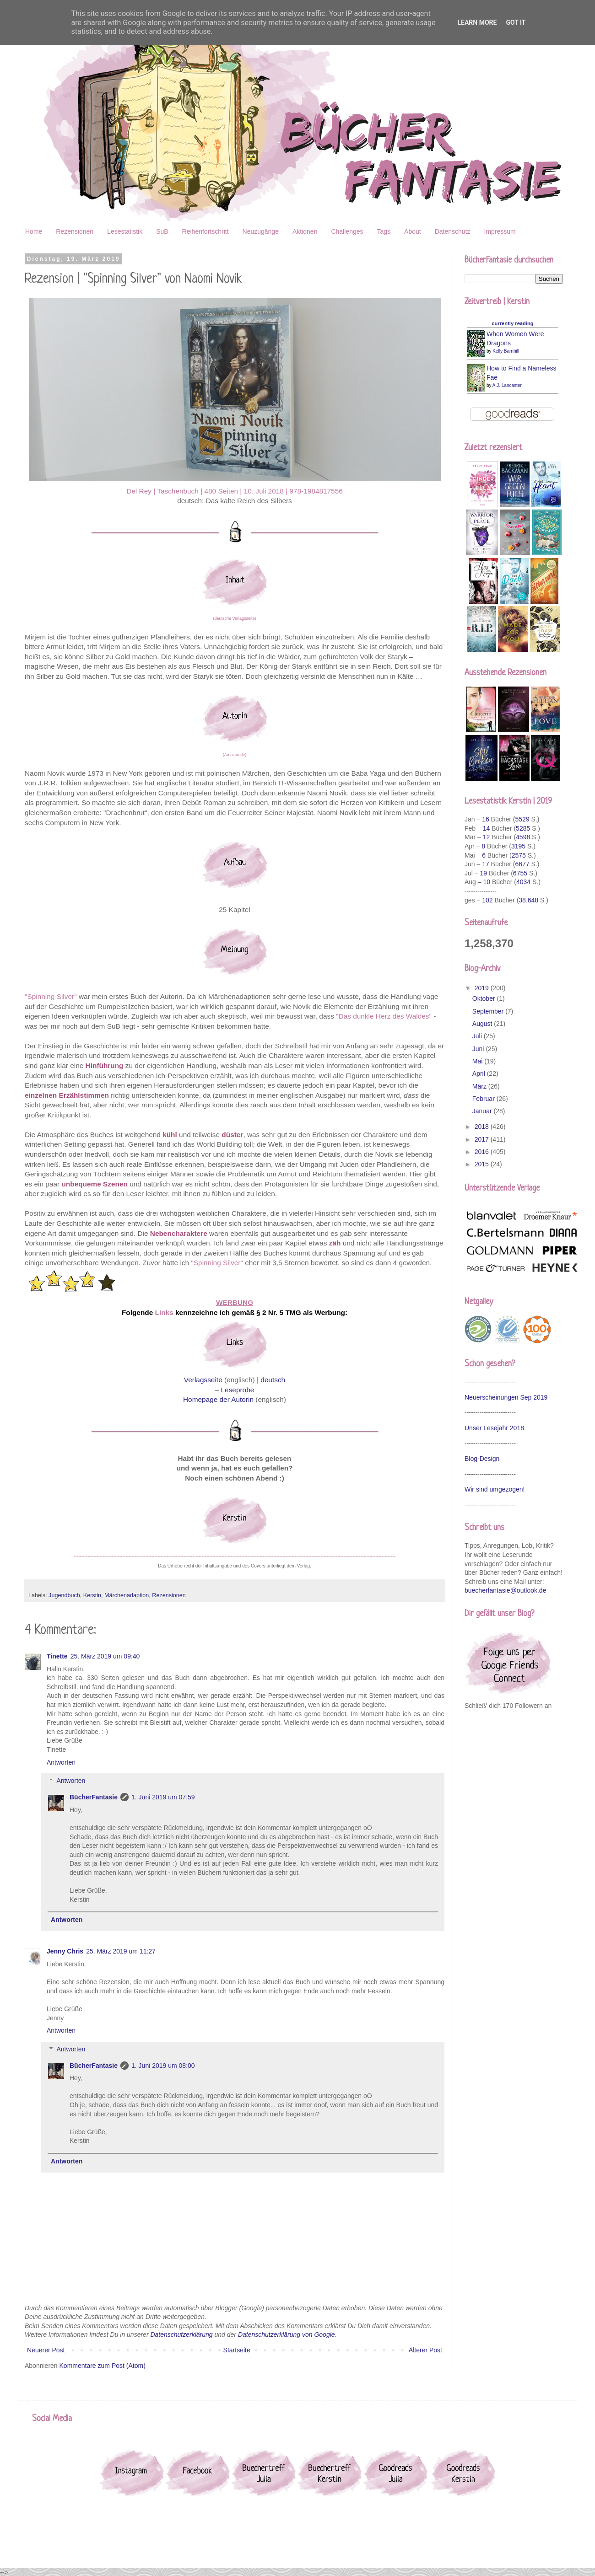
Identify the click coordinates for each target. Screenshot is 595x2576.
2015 (483, 1164)
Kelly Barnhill (505, 351)
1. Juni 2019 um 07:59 (163, 1797)
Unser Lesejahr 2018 (494, 1428)
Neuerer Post (46, 2350)
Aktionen (304, 231)
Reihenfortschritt (205, 231)
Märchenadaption (126, 1595)
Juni (479, 1048)
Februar (484, 1098)
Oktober (484, 998)
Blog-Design (482, 1458)
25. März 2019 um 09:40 (105, 1656)
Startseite (236, 2350)
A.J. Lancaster (507, 385)
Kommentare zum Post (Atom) (103, 2365)
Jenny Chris (65, 1951)
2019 (483, 988)
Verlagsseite (203, 1380)
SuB (162, 231)
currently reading (512, 323)
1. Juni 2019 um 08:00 (163, 2065)
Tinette (57, 1656)
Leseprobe (237, 1390)
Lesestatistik (124, 231)
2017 (483, 1139)
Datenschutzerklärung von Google (286, 2334)
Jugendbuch (64, 1595)
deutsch (272, 1380)
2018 (483, 1126)
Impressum (500, 231)
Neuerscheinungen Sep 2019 (506, 1397)
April (479, 1073)
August (483, 1023)
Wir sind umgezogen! (495, 1489)
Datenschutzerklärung (181, 2334)
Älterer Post (425, 2350)
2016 (483, 1151)
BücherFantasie (94, 1797)
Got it (515, 22)
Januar (483, 1111)
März (480, 1086)
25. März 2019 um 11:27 (121, 1951)
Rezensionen (74, 231)
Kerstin (92, 1595)
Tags (384, 231)
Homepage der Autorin (218, 1399)
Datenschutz (453, 231)
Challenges (347, 231)
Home (33, 231)
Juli (478, 1036)
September (488, 1011)
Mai (478, 1061)
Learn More (477, 22)
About (412, 231)
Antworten (61, 1762)
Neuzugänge (261, 231)
